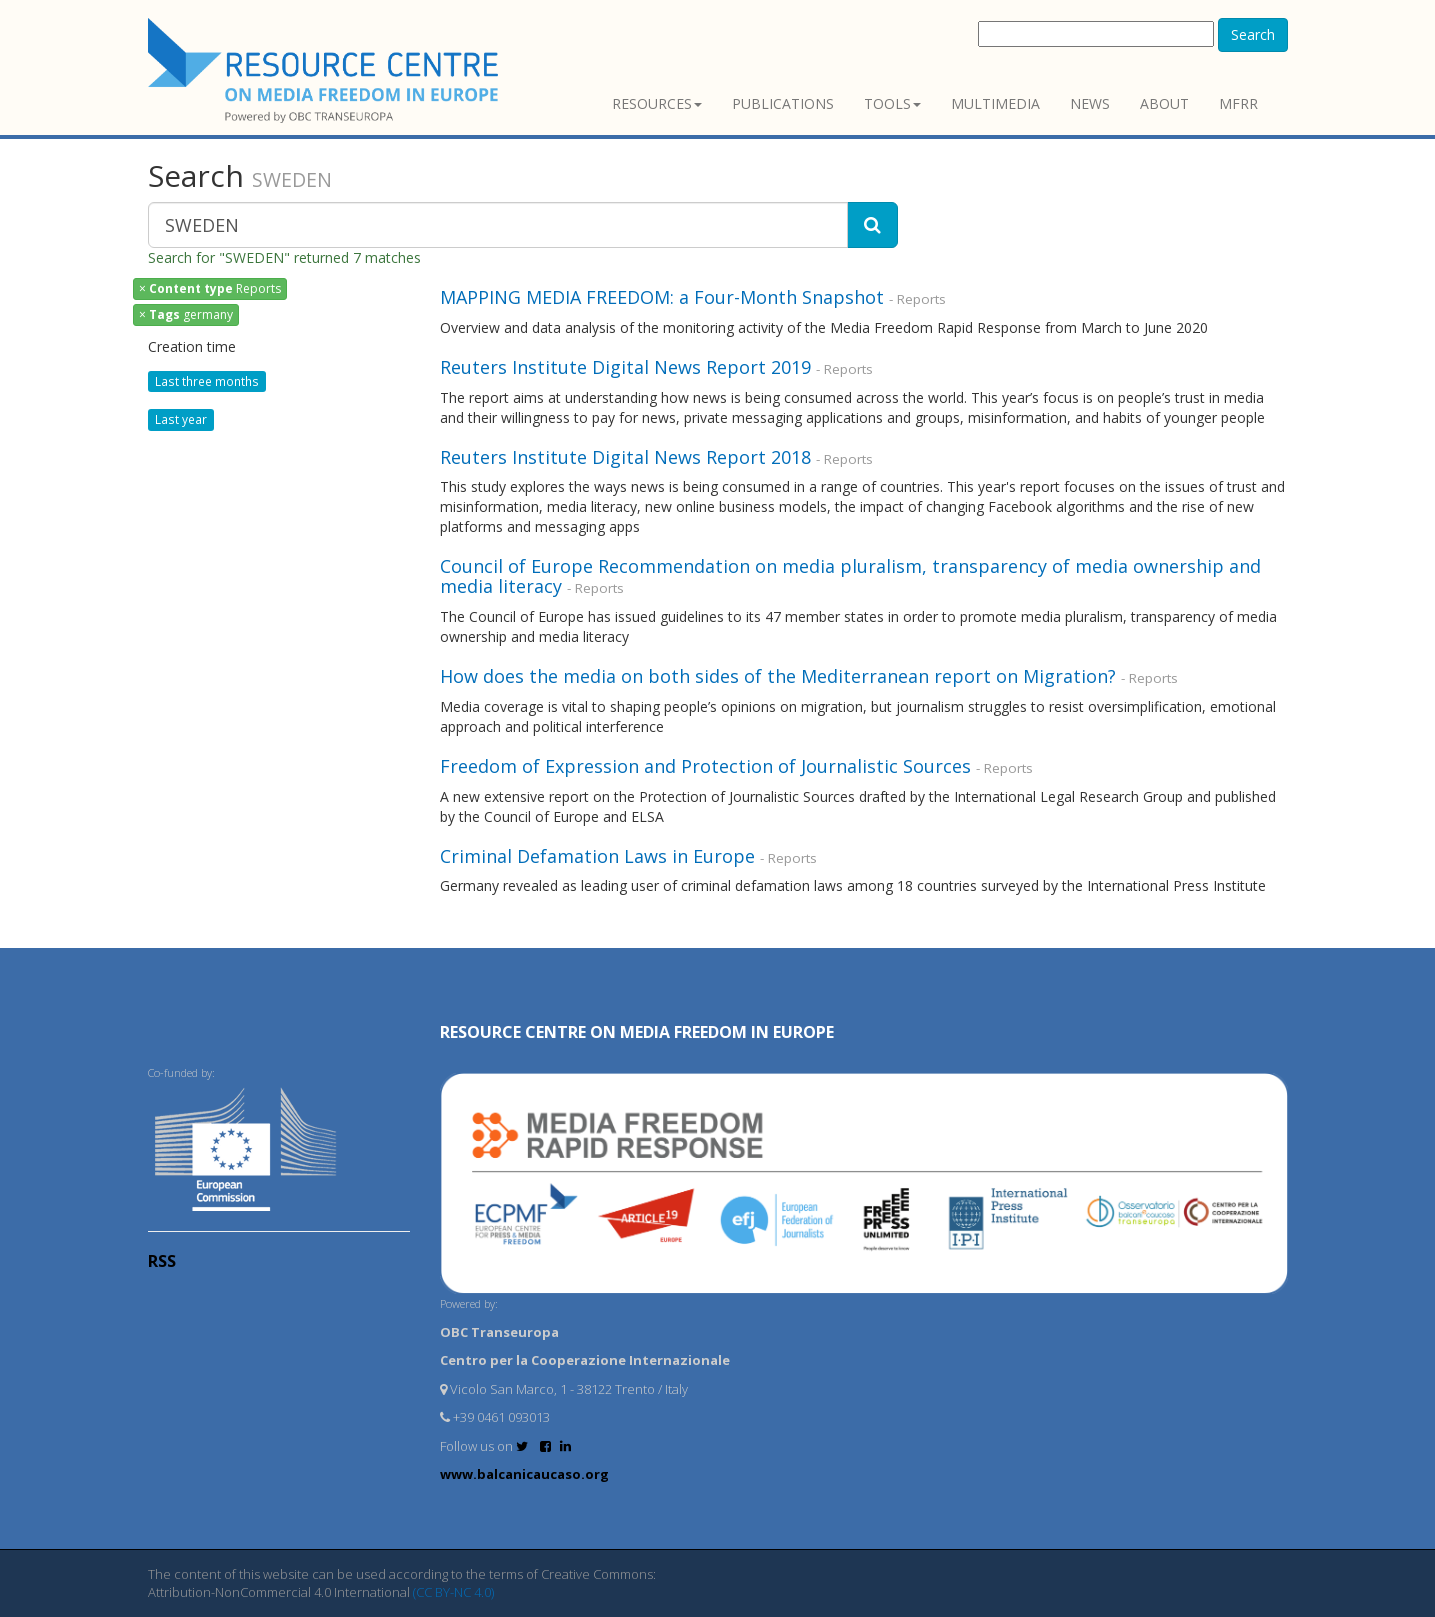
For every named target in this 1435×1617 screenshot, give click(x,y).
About (1164, 103)
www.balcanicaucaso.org (524, 1474)
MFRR (1238, 103)
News (1090, 103)
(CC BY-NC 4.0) (453, 1592)
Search (1253, 34)
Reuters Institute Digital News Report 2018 (625, 457)
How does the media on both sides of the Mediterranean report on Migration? (778, 676)
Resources (657, 103)
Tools (892, 103)
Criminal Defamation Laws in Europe (600, 856)
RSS (162, 1261)
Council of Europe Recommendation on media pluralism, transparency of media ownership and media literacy (850, 576)
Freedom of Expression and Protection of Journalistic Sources (705, 766)
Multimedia (995, 103)
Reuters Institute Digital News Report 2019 (625, 367)
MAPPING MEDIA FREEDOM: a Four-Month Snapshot (662, 297)
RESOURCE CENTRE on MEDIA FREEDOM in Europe (637, 1032)
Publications (783, 103)
